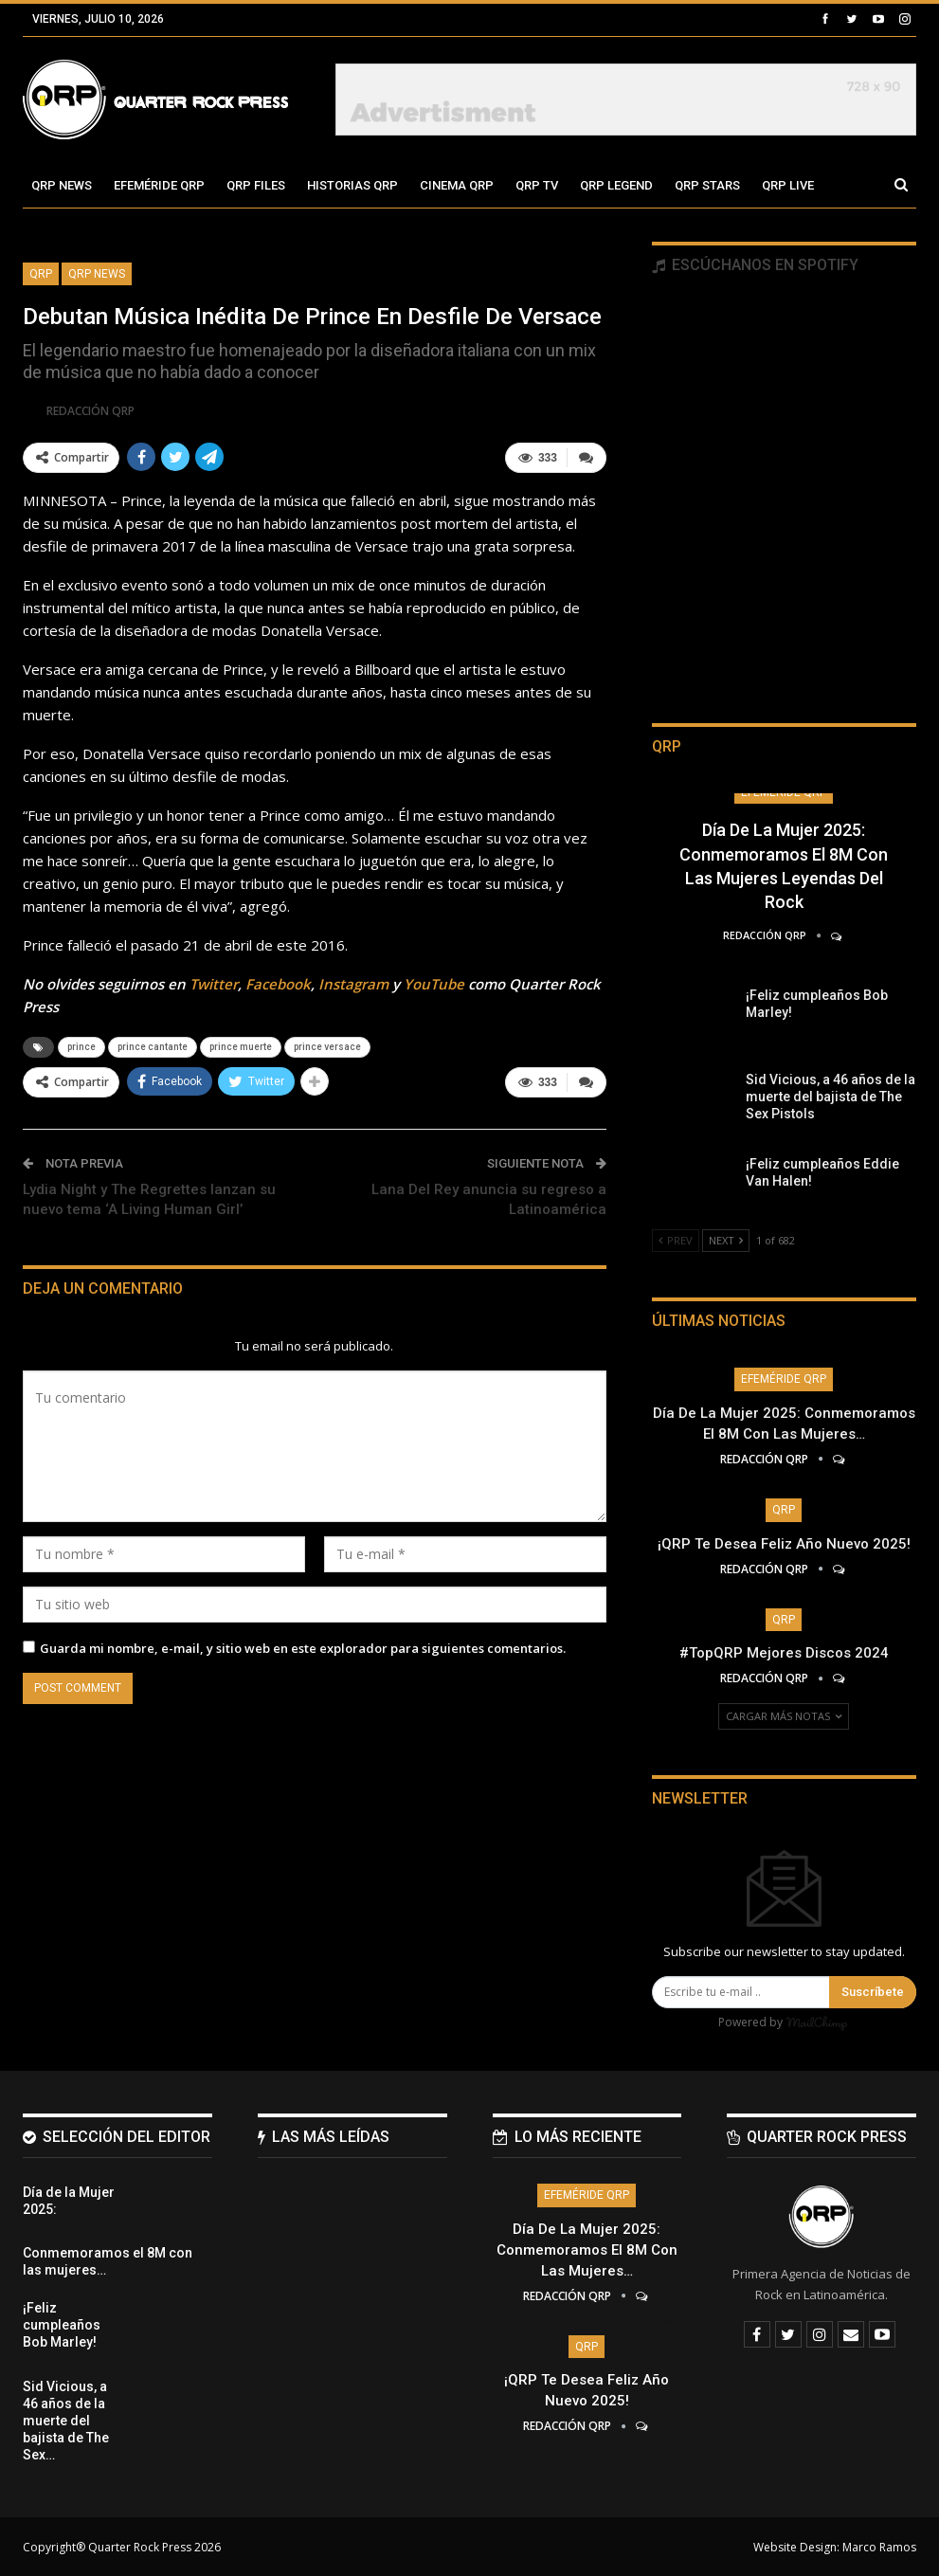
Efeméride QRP (159, 185)
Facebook (278, 983)
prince (81, 1047)
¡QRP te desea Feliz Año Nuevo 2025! (784, 1543)
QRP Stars (707, 185)
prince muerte (240, 1047)
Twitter (214, 983)
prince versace (327, 1047)
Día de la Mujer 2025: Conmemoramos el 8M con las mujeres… (587, 2249)
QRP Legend (616, 185)
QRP (40, 274)
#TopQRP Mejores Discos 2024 (784, 1652)
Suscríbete (872, 1992)
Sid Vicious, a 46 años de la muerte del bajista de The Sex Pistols (830, 1096)
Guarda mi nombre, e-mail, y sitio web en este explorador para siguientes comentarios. (303, 1647)
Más (775, 185)
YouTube (434, 983)
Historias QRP (352, 185)
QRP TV (536, 185)
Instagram (353, 983)
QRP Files (255, 185)
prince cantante (152, 1047)
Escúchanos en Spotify (755, 265)
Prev (676, 1240)
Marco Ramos (879, 2546)
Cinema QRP (457, 185)
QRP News (61, 185)
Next (726, 1240)
